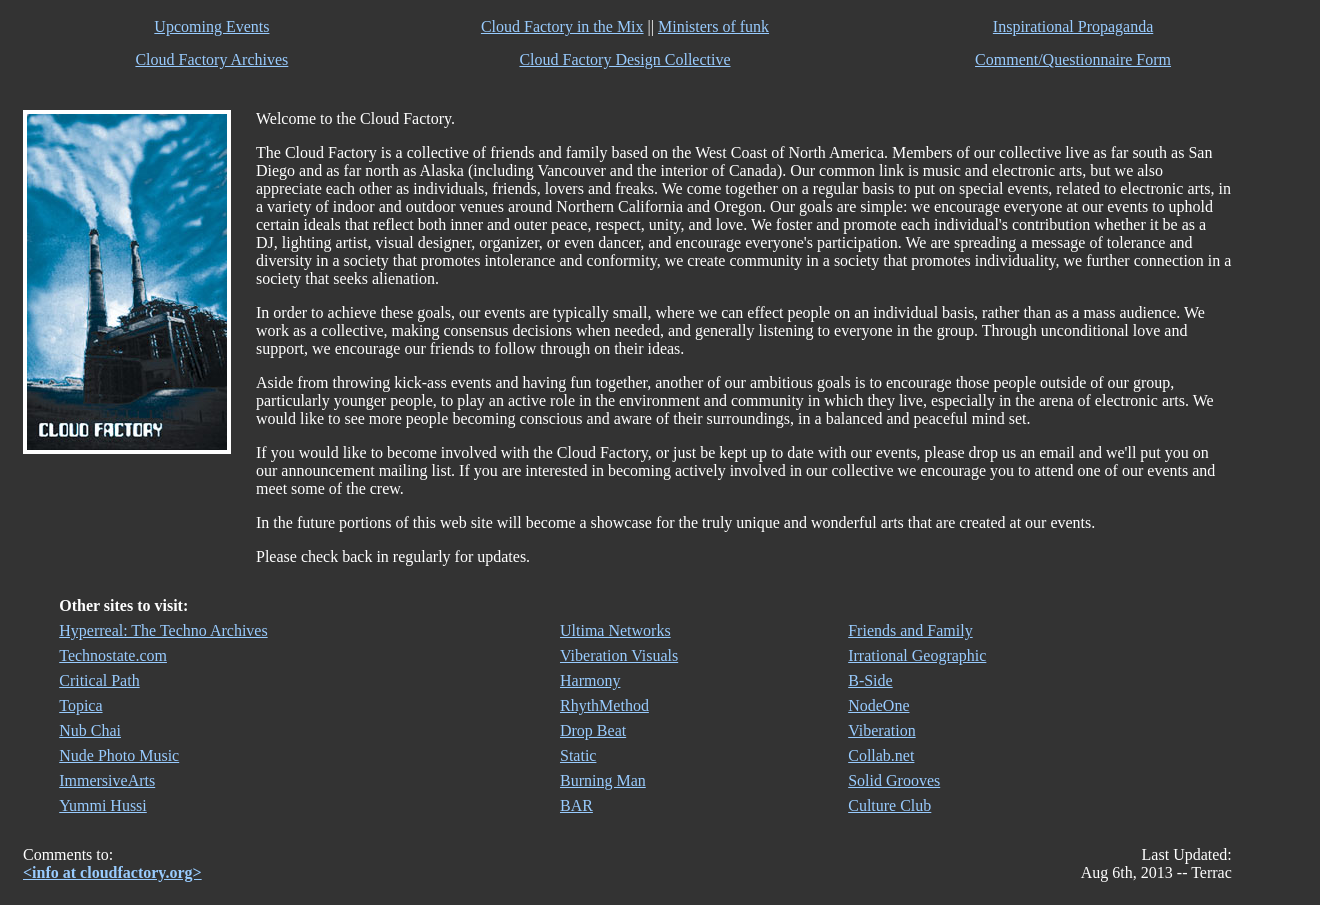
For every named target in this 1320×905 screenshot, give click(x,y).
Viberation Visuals (619, 655)
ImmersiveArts (107, 780)
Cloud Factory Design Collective (624, 59)
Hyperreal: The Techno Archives (163, 630)
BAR (576, 805)
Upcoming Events (211, 26)
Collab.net (881, 755)
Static (578, 755)
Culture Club (889, 805)
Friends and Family (910, 630)
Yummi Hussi (103, 805)
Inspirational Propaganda (1073, 26)
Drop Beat (593, 730)
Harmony (590, 680)
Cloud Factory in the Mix (562, 26)
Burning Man (603, 780)
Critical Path (99, 680)
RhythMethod (604, 705)
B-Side (870, 680)
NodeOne (878, 705)
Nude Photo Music (119, 755)
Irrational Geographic (917, 655)
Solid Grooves (894, 780)
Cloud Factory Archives (211, 59)
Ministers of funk (713, 26)
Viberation (881, 730)
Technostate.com (113, 655)
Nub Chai (90, 730)
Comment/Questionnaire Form (1073, 59)
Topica (80, 705)
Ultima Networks (615, 630)
